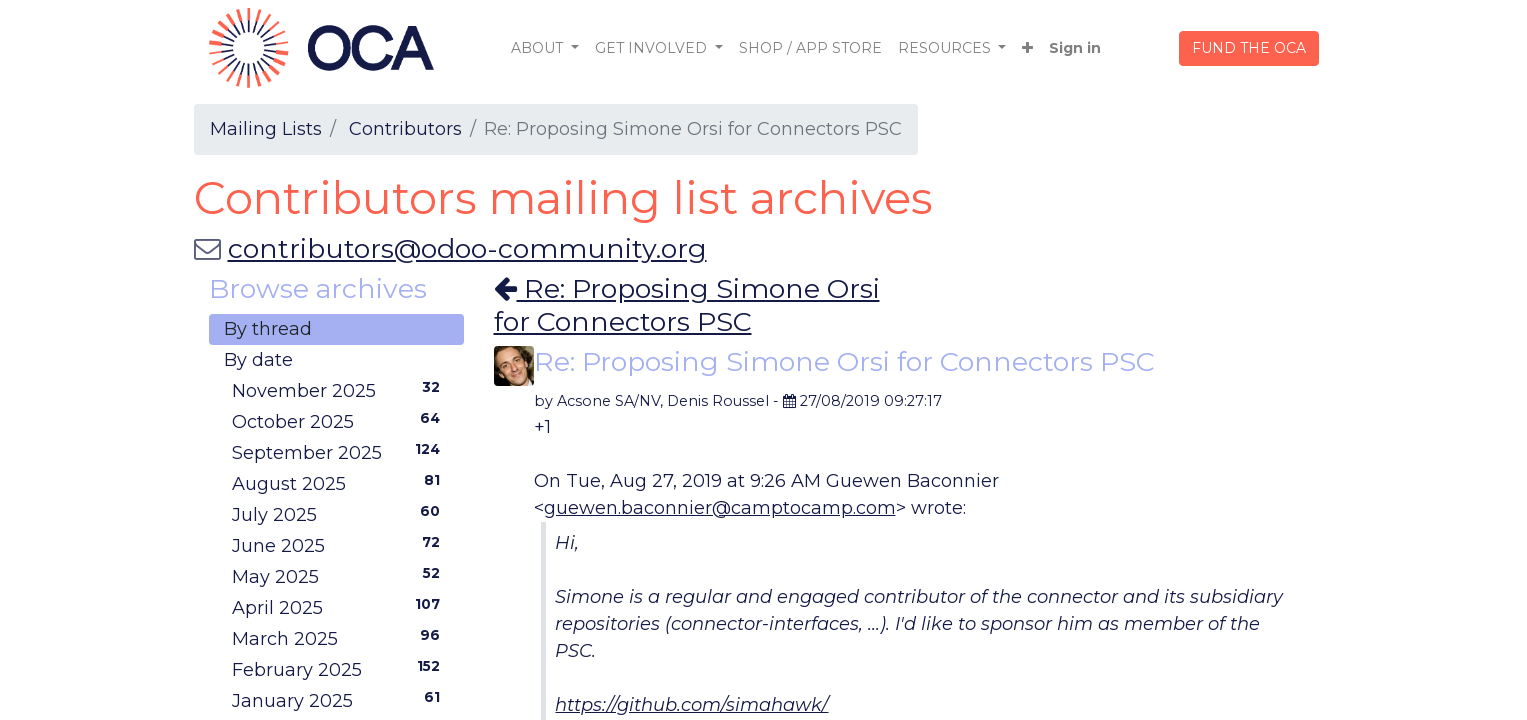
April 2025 (340, 607)
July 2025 (340, 514)
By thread (268, 329)
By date (258, 360)
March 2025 (340, 638)
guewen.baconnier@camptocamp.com (720, 508)
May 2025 (340, 576)
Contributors (405, 129)
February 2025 (340, 669)
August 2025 (340, 483)
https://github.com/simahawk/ (691, 705)
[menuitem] (810, 48)
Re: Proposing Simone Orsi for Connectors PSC (687, 304)
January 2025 (340, 700)
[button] (1027, 48)
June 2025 (340, 545)
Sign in (1075, 48)
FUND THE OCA (1249, 48)
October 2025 (340, 421)
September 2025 (340, 452)
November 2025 (340, 390)
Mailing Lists (266, 129)
